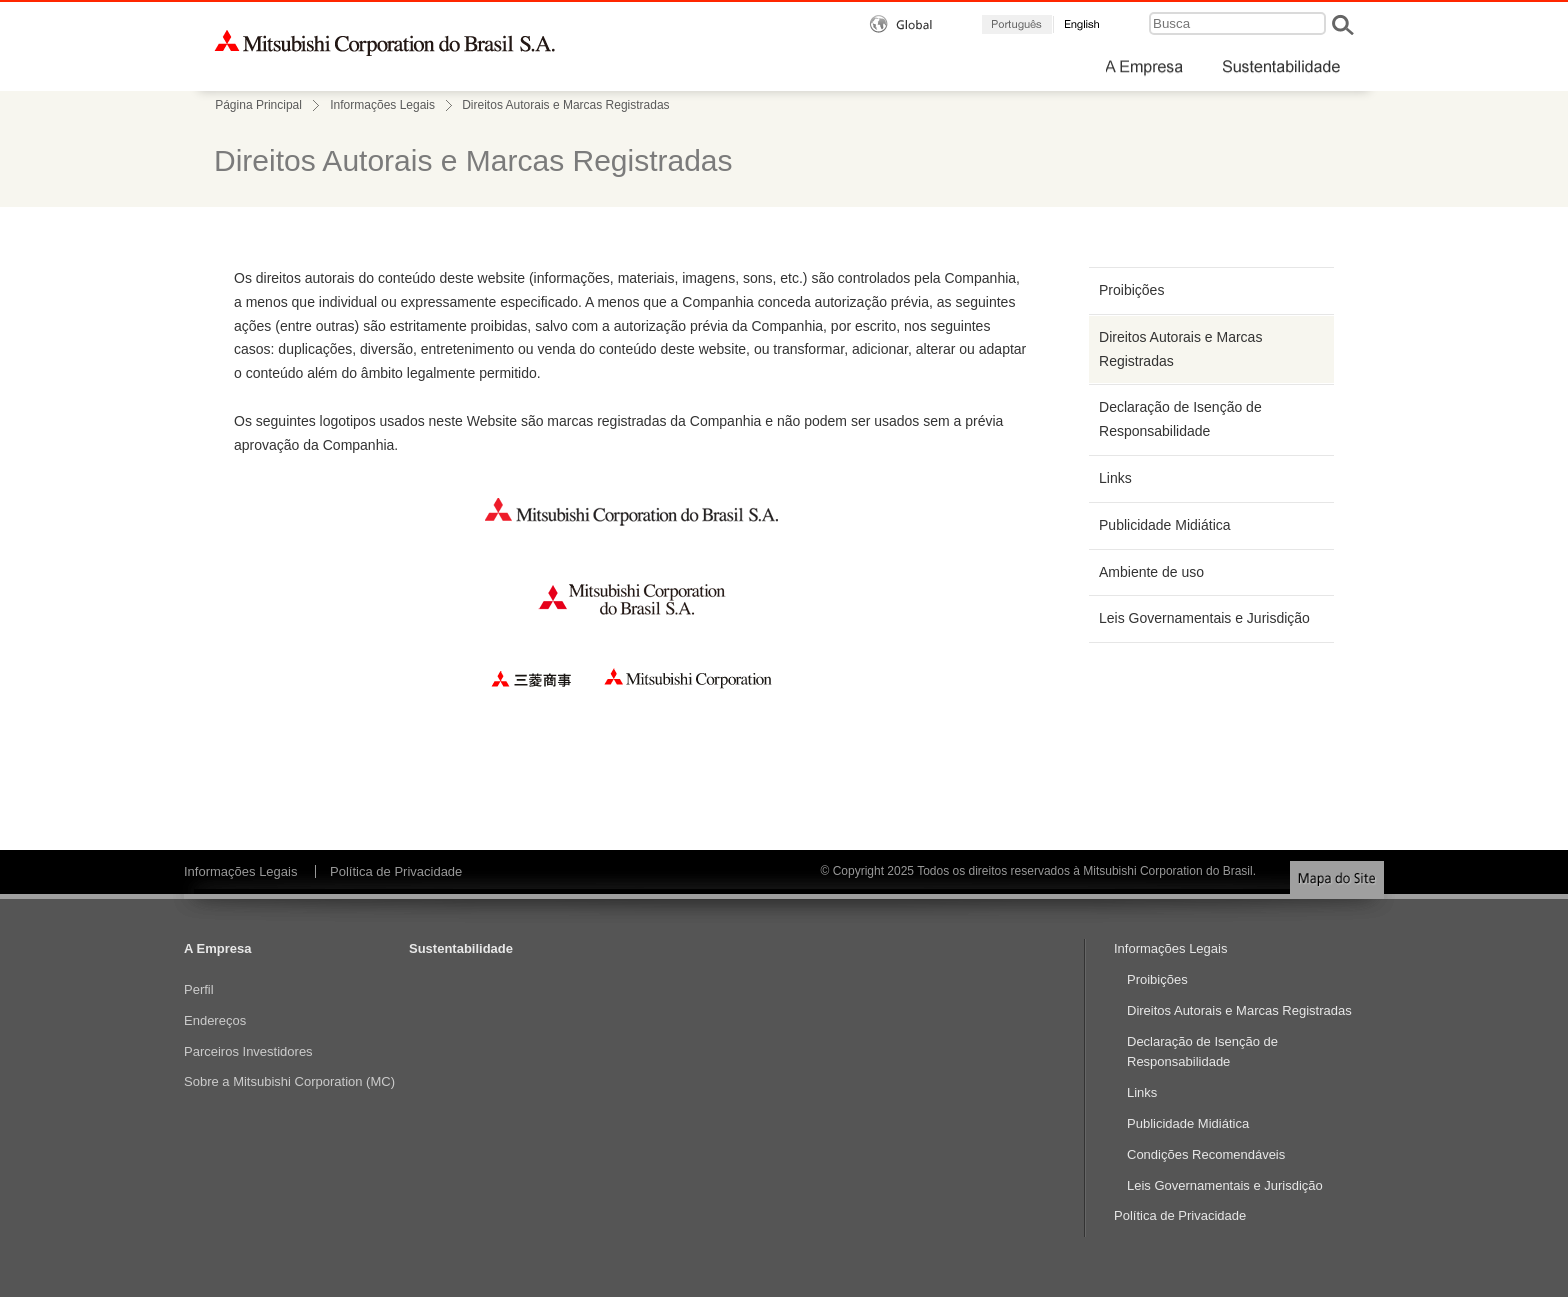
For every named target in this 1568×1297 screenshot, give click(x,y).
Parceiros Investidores (248, 1051)
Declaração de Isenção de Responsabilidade (1180, 419)
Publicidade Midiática (1165, 525)
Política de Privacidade (396, 871)
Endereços (215, 1020)
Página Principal (258, 105)
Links (1115, 478)
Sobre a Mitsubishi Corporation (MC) (289, 1081)
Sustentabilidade (461, 948)
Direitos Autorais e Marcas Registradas (1180, 349)
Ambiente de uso (1151, 572)
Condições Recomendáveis (1206, 1154)
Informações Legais (382, 105)
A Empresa (217, 948)
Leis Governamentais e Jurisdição (1204, 618)
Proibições (1131, 290)
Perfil (199, 989)
